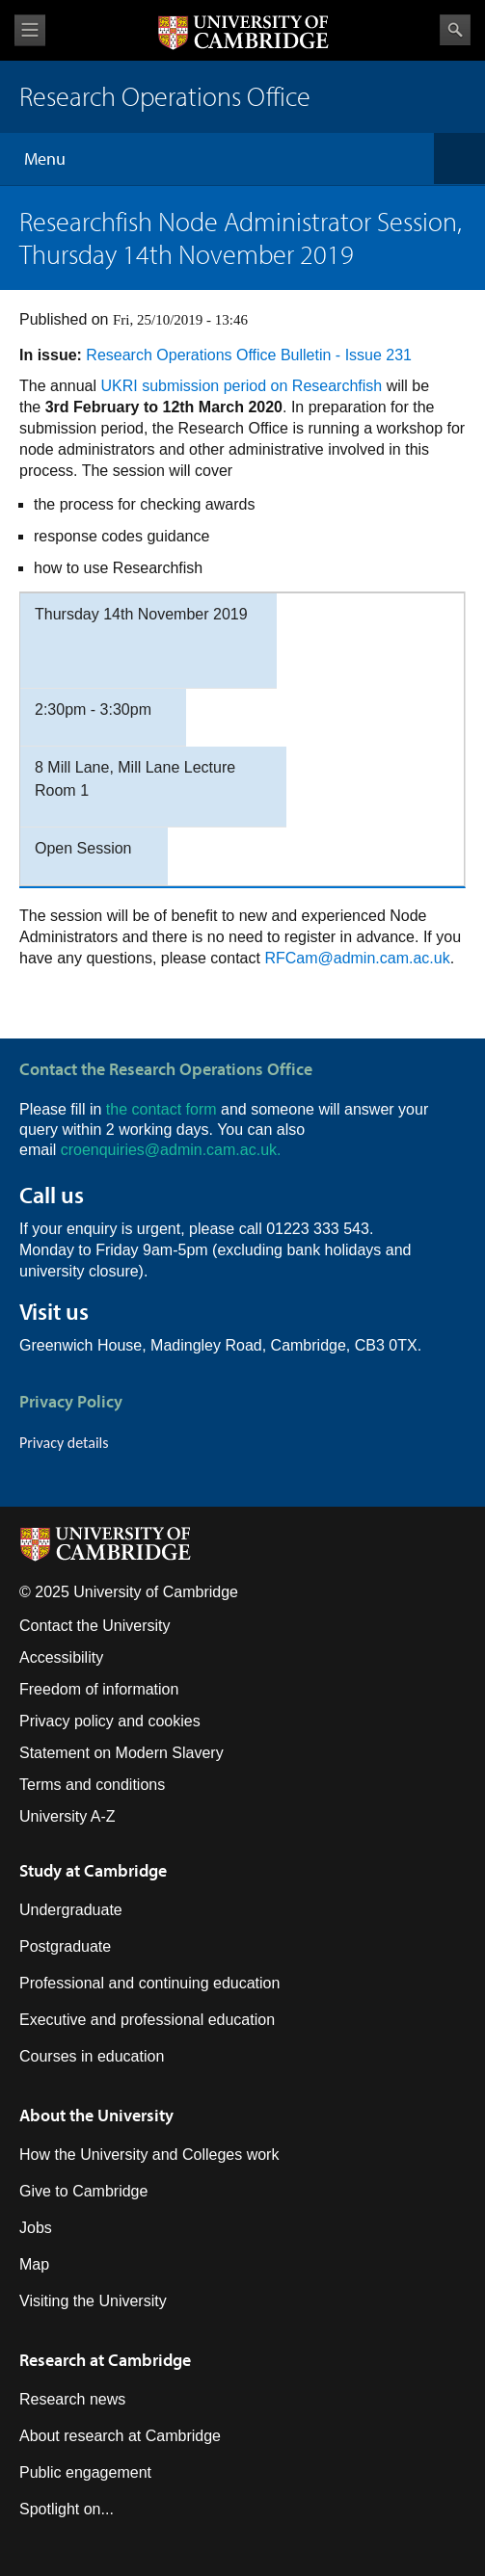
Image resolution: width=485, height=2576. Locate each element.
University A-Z (67, 1816)
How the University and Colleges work (149, 2154)
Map (34, 2264)
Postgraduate (65, 1946)
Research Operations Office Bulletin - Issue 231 (249, 355)
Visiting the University (93, 2301)
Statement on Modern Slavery (121, 1753)
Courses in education (91, 2056)
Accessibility (61, 1657)
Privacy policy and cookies (110, 1721)
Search (455, 29)
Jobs (35, 2228)
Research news (72, 2399)
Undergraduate (70, 1910)
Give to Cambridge (83, 2191)
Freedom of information (98, 1689)
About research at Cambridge (120, 2436)
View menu (29, 30)
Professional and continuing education (149, 1983)
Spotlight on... (66, 2509)
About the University (96, 2115)
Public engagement (85, 2472)
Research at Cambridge (105, 2360)
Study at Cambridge (93, 1870)
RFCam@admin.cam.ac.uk (356, 958)
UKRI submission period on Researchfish (242, 386)
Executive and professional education (147, 2019)
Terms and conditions (92, 1784)
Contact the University (95, 1625)
